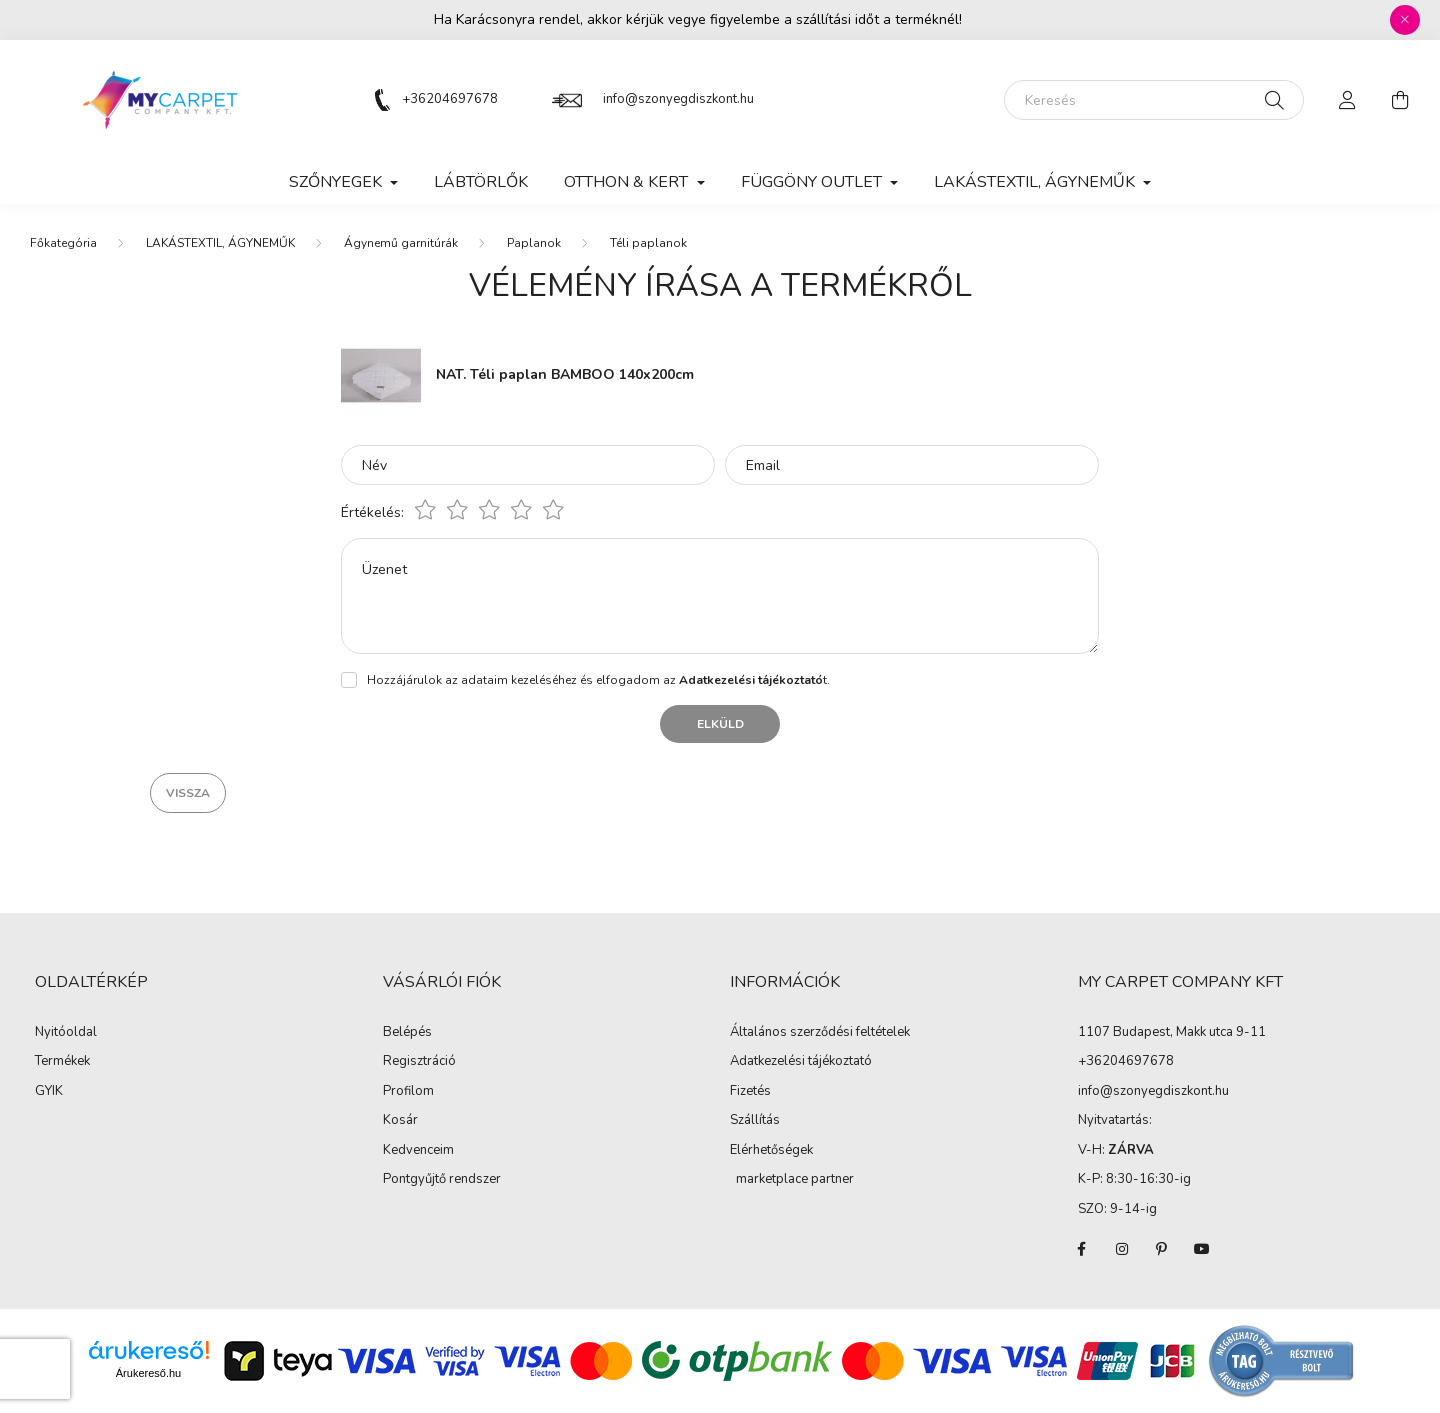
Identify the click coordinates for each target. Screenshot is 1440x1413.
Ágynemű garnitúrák (401, 243)
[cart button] (1400, 100)
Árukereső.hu (148, 1373)
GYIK (49, 1092)
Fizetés (750, 1092)
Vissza (188, 793)
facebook (1082, 1249)
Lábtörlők (481, 182)
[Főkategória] (63, 243)
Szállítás (755, 1121)
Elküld (720, 724)
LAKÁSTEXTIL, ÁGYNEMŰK (220, 243)
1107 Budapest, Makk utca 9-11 (1172, 1032)
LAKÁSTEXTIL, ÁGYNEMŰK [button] (1036, 182)
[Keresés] (1154, 100)
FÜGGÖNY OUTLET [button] (813, 182)
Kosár (400, 1121)
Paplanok (534, 243)
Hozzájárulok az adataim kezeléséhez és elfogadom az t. (598, 680)
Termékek (62, 1062)
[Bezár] (1405, 20)
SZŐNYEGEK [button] (337, 182)
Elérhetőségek (771, 1151)
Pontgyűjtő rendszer (442, 1180)
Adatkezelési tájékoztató (801, 1062)
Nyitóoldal (66, 1033)
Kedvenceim (418, 1151)
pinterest (1162, 1249)
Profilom (408, 1092)
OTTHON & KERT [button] (628, 182)
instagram (1122, 1249)
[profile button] (1348, 100)
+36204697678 (450, 99)
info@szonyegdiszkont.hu (678, 99)
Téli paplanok (648, 243)
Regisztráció (419, 1062)
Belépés (407, 1033)
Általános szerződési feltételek (820, 1033)
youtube (1202, 1249)
